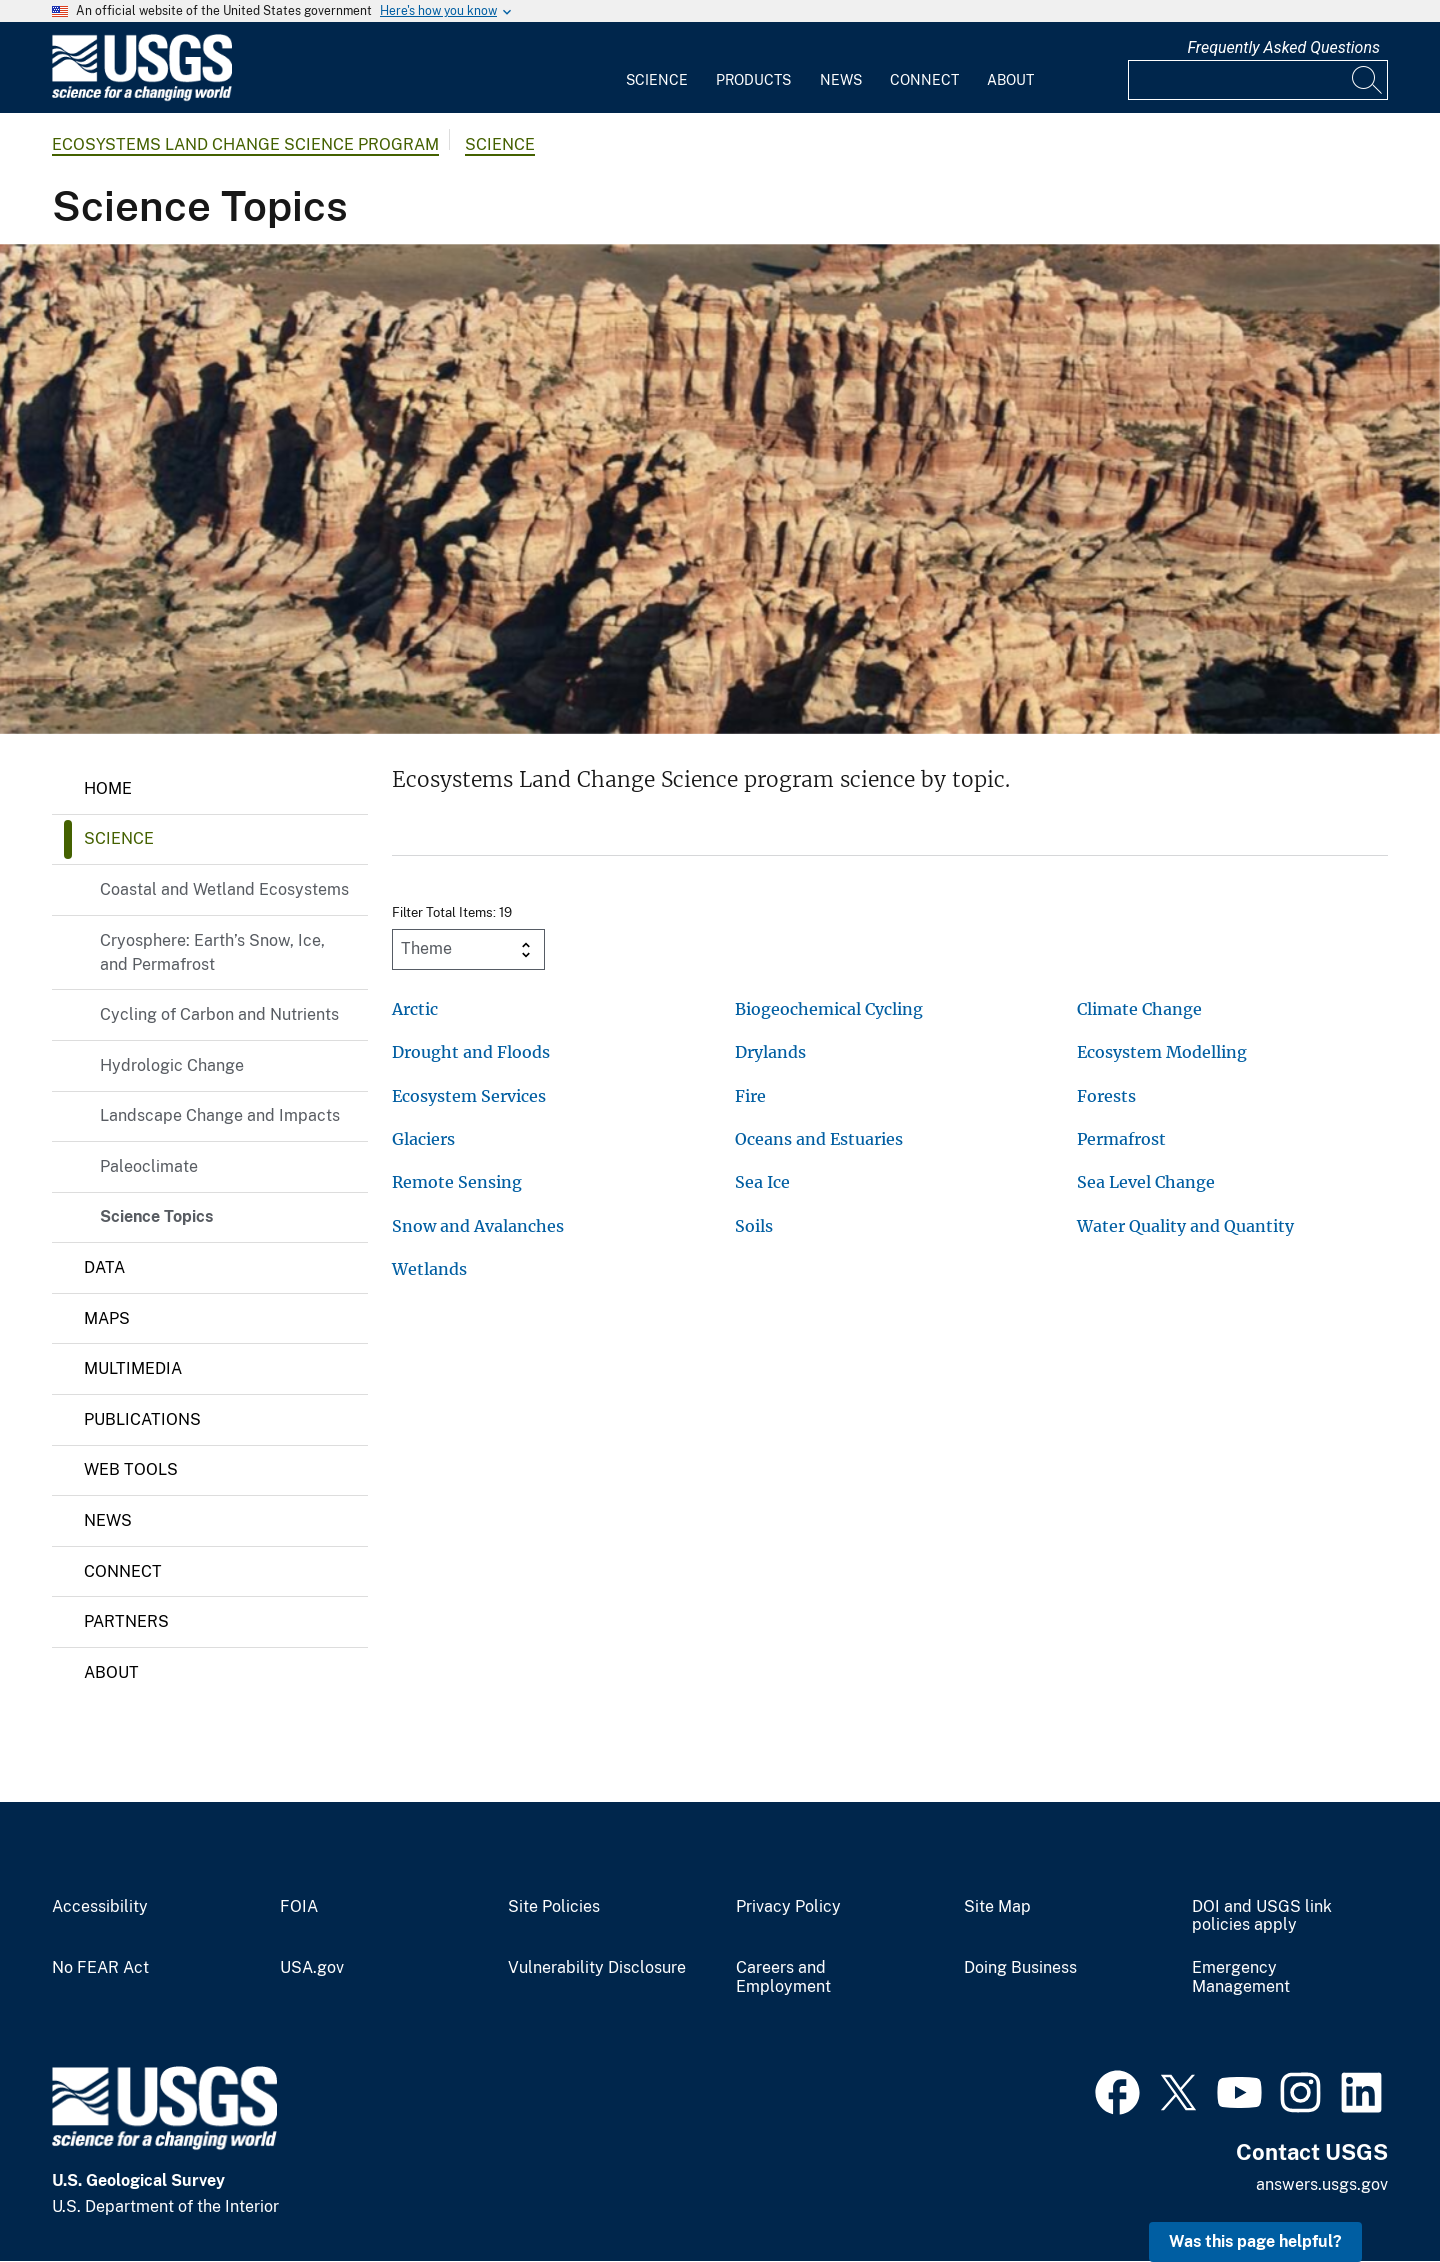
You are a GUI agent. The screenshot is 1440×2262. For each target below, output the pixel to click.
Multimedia (133, 1368)
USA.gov (312, 1968)
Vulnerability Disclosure (597, 1968)
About (1010, 80)
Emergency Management (1241, 1977)
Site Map (997, 1907)
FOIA (299, 1907)
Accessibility (100, 1907)
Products (753, 80)
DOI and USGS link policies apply (1262, 1916)
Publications (142, 1419)
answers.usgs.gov (1322, 2184)
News (841, 80)
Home (108, 788)
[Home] (142, 96)
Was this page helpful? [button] (1255, 2241)
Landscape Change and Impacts (220, 1115)
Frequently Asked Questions (1283, 47)
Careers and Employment (783, 1977)
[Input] (1258, 80)
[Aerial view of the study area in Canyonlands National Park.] (720, 489)
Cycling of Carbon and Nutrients (219, 1014)
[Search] (1368, 80)
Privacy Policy (788, 1907)
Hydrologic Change (172, 1065)
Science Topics (156, 1216)
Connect (924, 80)
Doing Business (1020, 1968)
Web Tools (131, 1469)
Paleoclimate (149, 1166)
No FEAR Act (100, 1968)
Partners (126, 1621)
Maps (107, 1318)
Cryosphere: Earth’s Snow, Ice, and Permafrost (212, 952)
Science (657, 80)
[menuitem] (657, 68)
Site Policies (554, 1907)
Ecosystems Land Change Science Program (245, 144)
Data (104, 1267)
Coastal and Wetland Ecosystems (224, 889)
